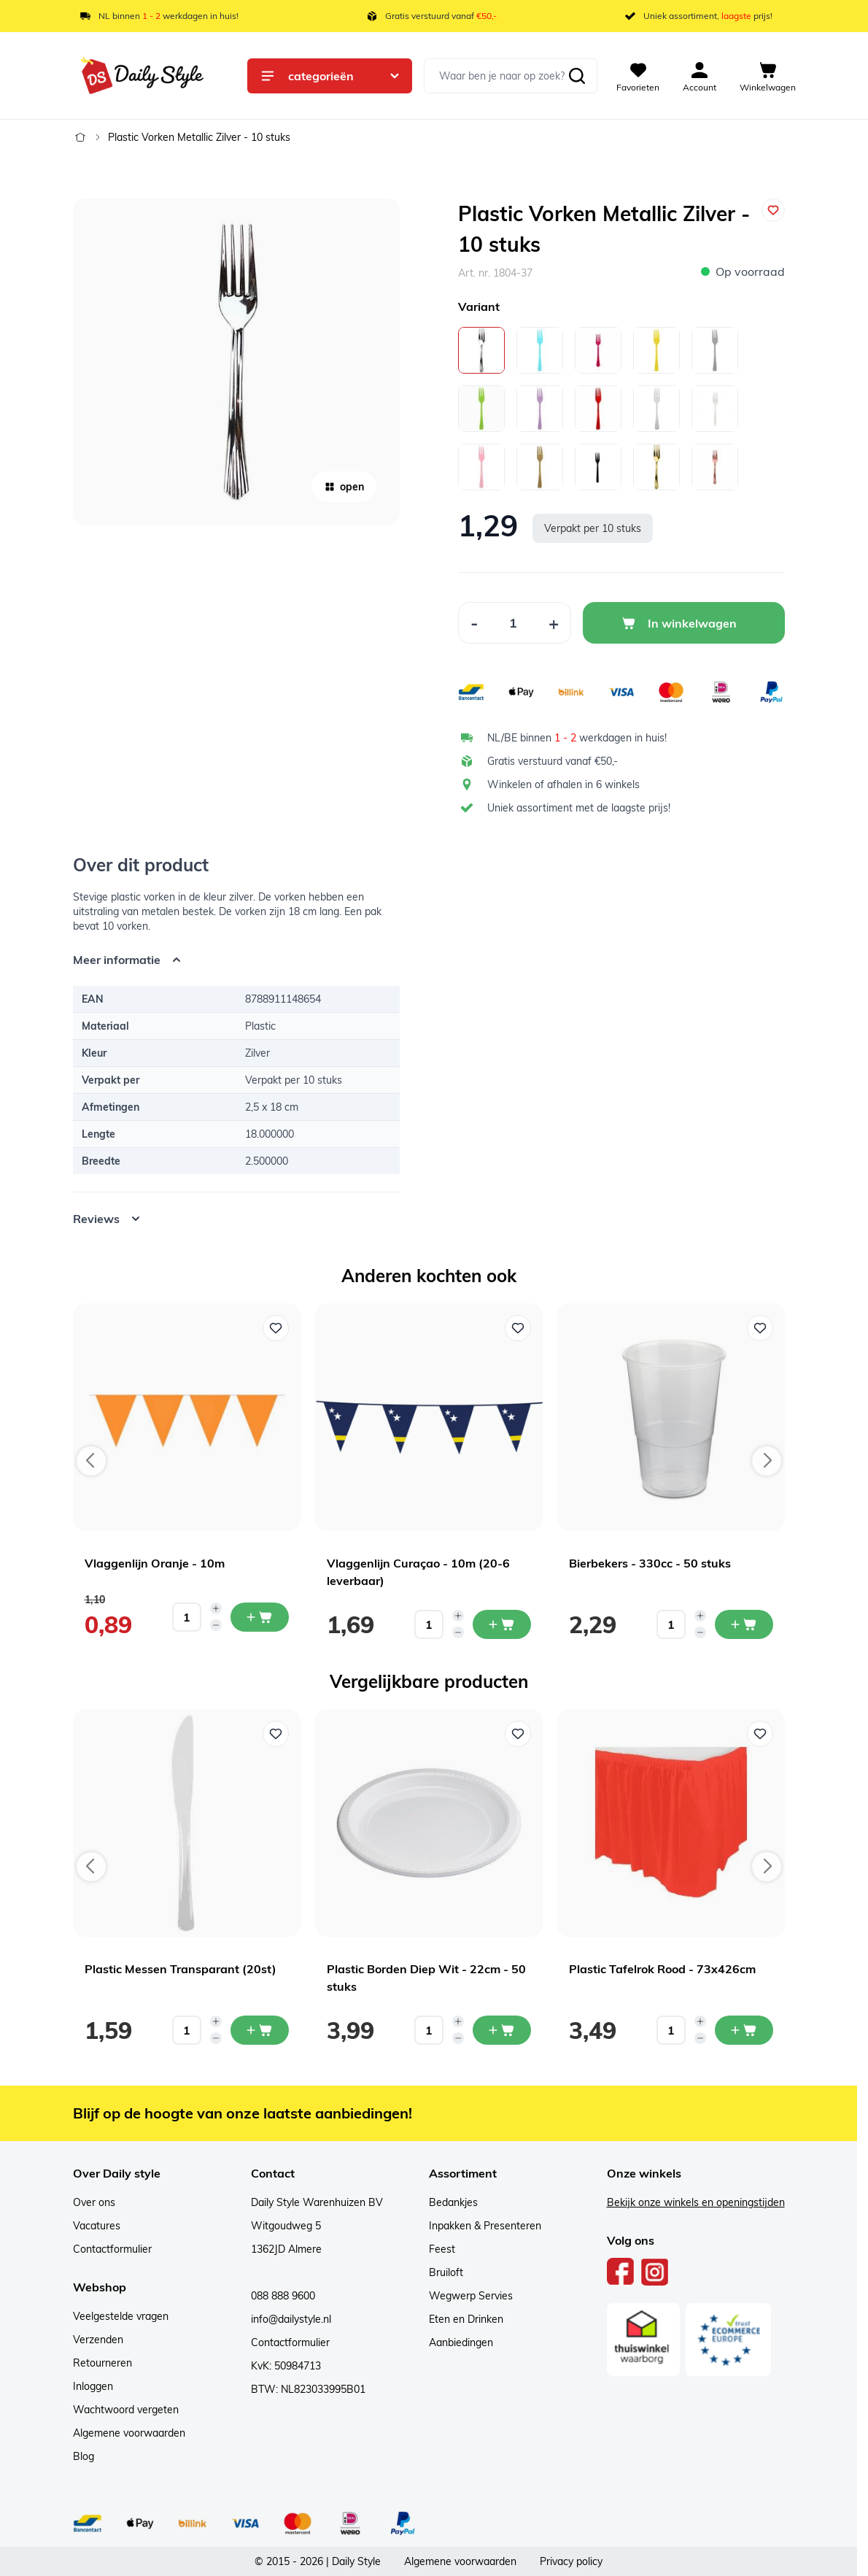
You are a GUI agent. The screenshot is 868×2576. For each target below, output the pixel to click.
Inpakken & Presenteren (485, 2225)
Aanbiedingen (461, 2342)
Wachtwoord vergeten (126, 2409)
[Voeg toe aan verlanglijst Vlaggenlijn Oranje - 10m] (276, 1328)
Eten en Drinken (466, 2319)
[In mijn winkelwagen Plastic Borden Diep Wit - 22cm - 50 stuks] (502, 2030)
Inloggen (93, 2386)
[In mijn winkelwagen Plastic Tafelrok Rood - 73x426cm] (744, 2030)
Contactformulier (112, 2249)
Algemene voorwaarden (129, 2433)
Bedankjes (453, 2202)
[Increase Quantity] (554, 623)
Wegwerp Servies (471, 2295)
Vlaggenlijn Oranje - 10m (155, 1563)
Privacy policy (571, 2561)
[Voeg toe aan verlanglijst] (773, 210)
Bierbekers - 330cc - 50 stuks (650, 1563)
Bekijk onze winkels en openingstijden (696, 2202)
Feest (442, 2249)
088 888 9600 (283, 2295)
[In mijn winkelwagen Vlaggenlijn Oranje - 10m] (259, 1617)
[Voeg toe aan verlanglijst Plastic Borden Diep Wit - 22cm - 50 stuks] (518, 1734)
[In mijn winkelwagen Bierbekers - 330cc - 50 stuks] (744, 1624)
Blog (83, 2456)
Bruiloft (446, 2272)
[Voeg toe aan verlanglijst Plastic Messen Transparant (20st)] (276, 1734)
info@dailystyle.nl (291, 2319)
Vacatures (96, 2225)
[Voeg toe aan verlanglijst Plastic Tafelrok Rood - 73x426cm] (760, 1734)
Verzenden (98, 2339)
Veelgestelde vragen (120, 2316)
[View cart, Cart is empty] (768, 75)
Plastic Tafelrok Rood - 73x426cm (662, 1969)
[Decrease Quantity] (474, 623)
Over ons (94, 2202)
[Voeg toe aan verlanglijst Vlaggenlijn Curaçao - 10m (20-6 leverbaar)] (518, 1328)
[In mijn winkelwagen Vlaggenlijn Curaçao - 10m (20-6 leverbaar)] (502, 1624)
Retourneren (102, 2362)
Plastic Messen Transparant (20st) (180, 1969)
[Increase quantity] (216, 1608)
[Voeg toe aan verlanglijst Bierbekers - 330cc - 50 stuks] (760, 1328)
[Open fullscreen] (236, 361)
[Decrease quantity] (216, 1625)
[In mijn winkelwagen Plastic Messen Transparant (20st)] (259, 2030)
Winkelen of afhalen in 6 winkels (563, 784)
